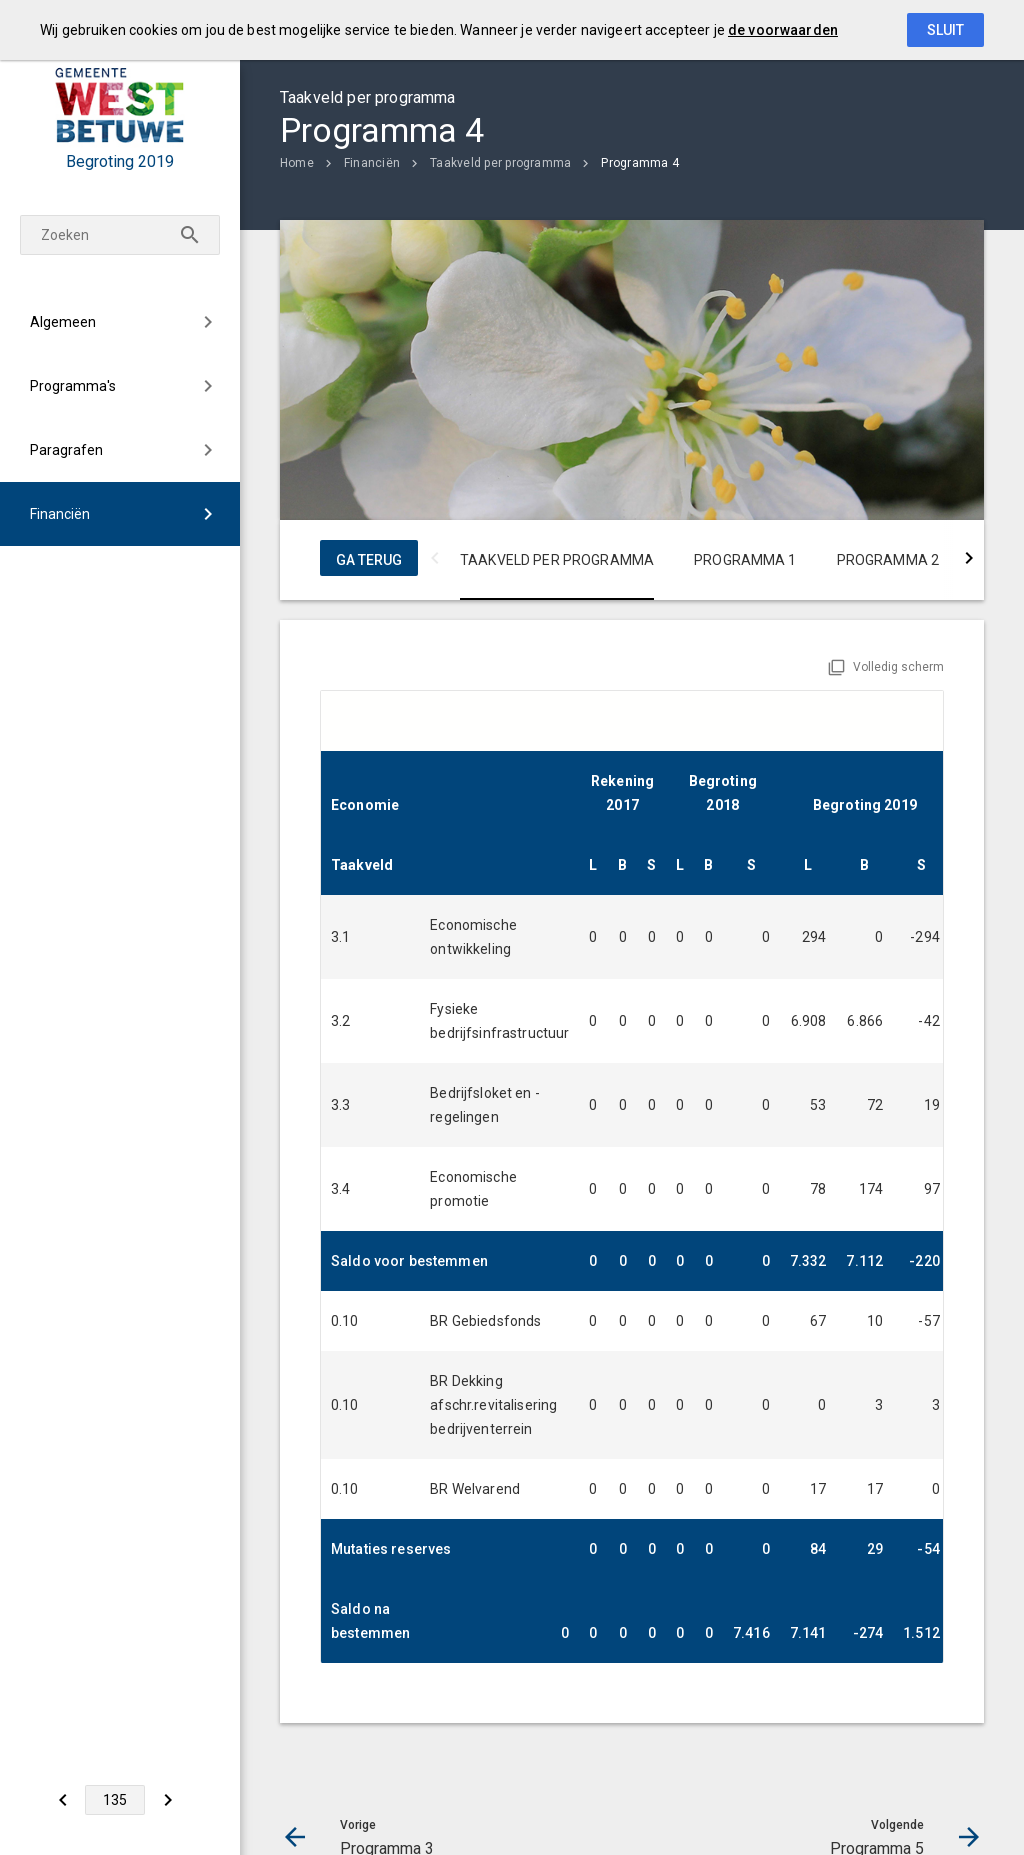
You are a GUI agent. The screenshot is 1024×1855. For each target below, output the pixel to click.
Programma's (73, 386)
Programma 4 (640, 163)
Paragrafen (66, 450)
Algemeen (63, 322)
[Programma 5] (167, 1800)
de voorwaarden (783, 30)
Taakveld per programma (500, 163)
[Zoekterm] (120, 235)
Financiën (60, 514)
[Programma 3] (62, 1800)
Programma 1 (745, 560)
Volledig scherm (898, 667)
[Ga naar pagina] (115, 1800)
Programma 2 (888, 560)
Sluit (945, 30)
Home (297, 163)
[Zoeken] (190, 235)
